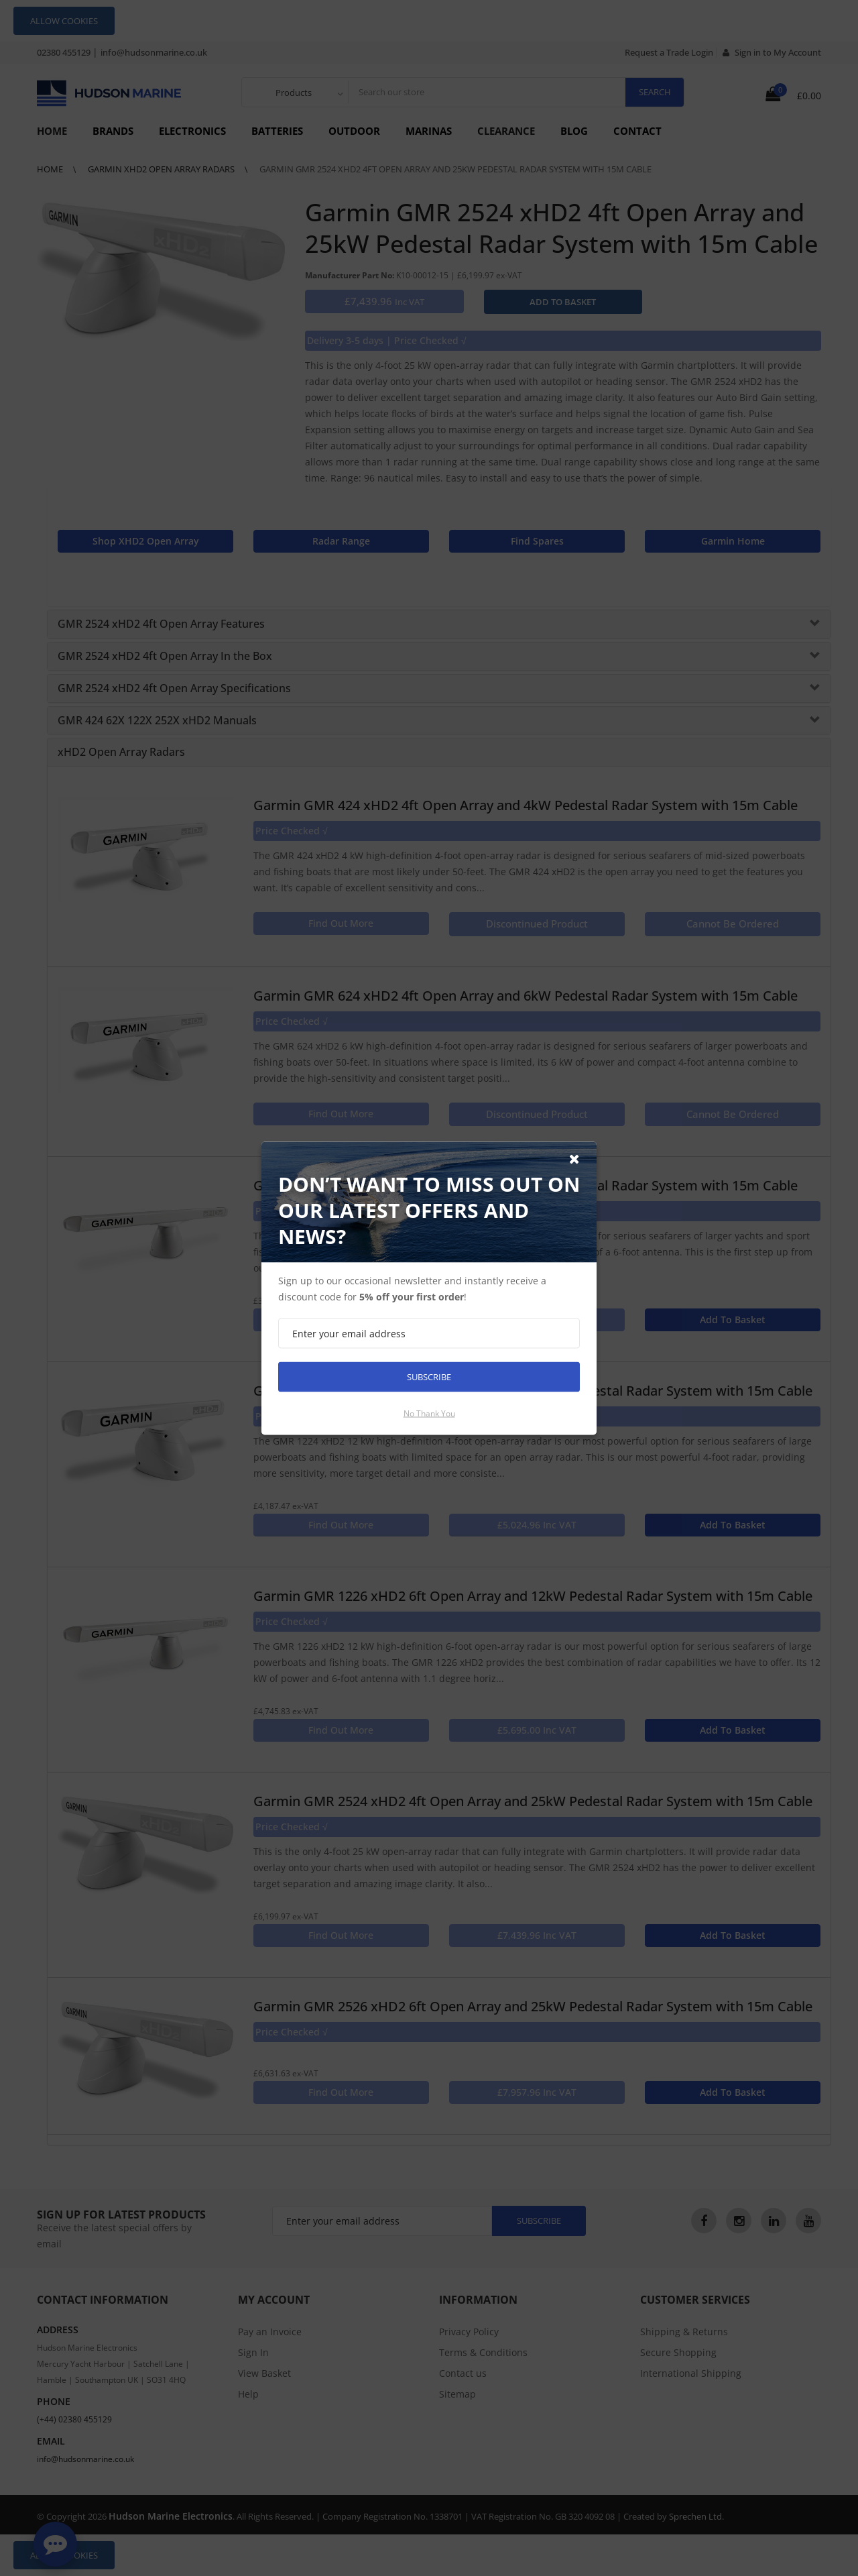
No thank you (429, 1412)
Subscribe (429, 1376)
